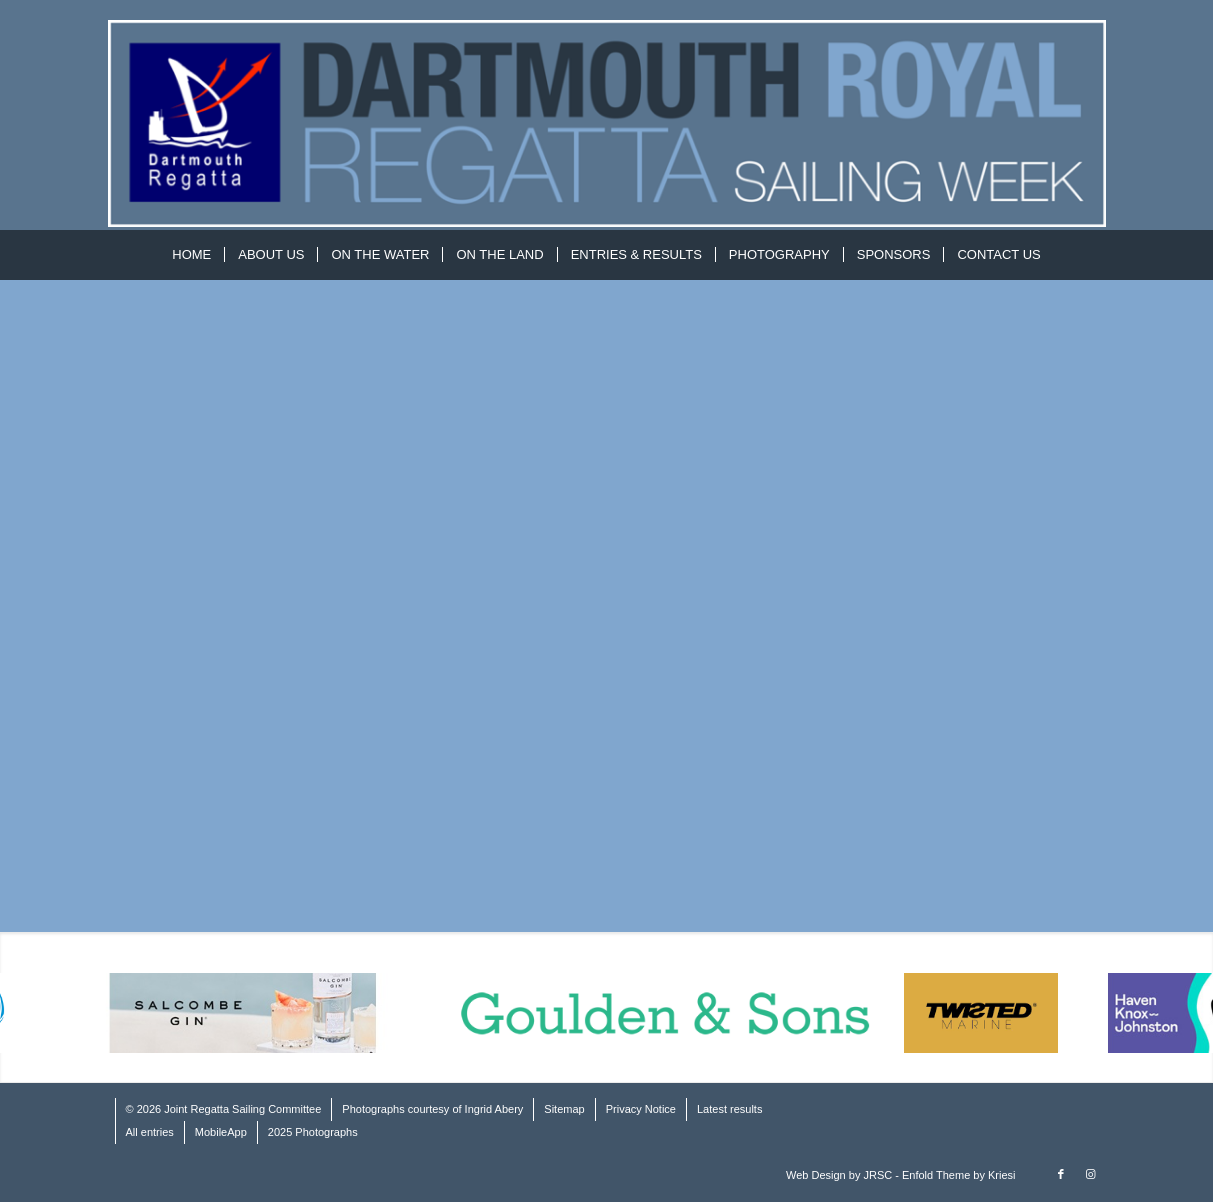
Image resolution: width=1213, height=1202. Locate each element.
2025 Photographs (313, 1132)
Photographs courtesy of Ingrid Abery (432, 1109)
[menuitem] (191, 255)
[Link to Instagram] (1091, 1174)
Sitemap (564, 1109)
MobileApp (221, 1132)
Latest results (729, 1109)
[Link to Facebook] (1061, 1174)
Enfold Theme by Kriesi (959, 1175)
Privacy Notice (641, 1109)
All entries (150, 1132)
